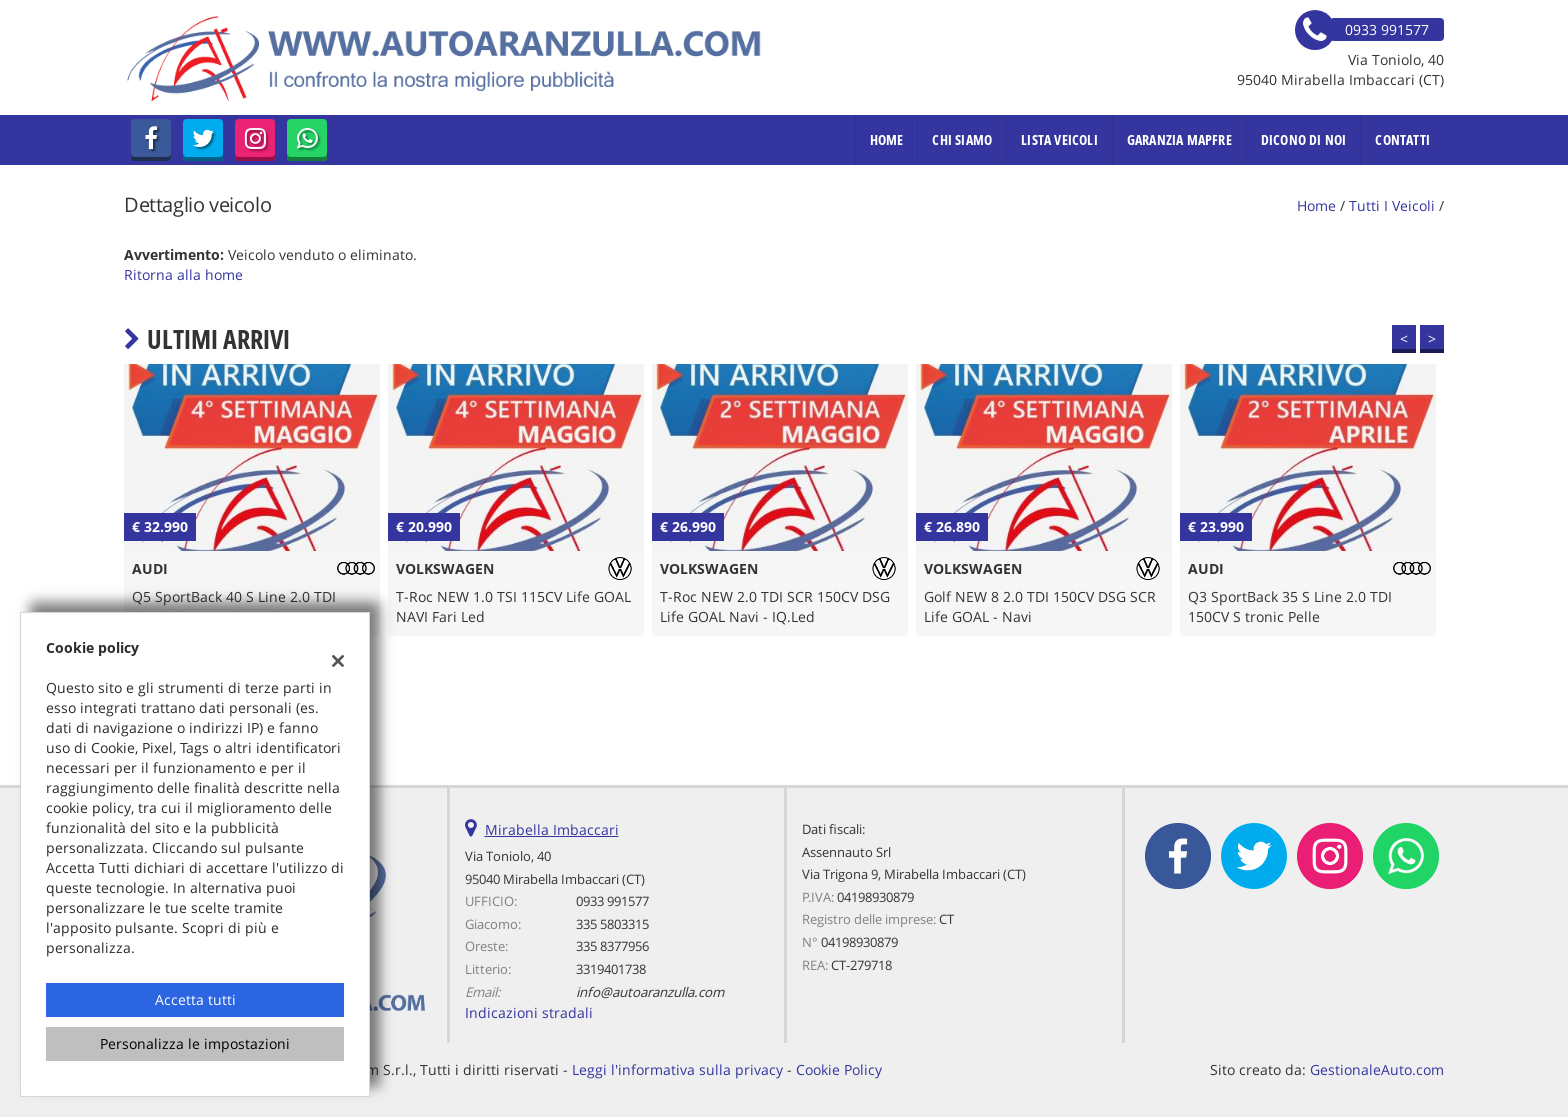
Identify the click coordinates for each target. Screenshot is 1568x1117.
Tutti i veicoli (1392, 205)
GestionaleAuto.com (1377, 1069)
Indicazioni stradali (529, 1012)
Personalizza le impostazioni (195, 1043)
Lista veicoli (1059, 139)
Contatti (1402, 139)
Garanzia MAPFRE (1179, 139)
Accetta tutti (195, 999)
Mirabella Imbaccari (552, 829)
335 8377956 (612, 946)
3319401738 (611, 969)
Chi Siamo (962, 139)
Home (887, 139)
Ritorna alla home (183, 274)
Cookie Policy (839, 1069)
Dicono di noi (1304, 139)
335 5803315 (612, 924)
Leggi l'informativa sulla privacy (677, 1069)
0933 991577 (612, 901)
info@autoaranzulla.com (650, 992)
